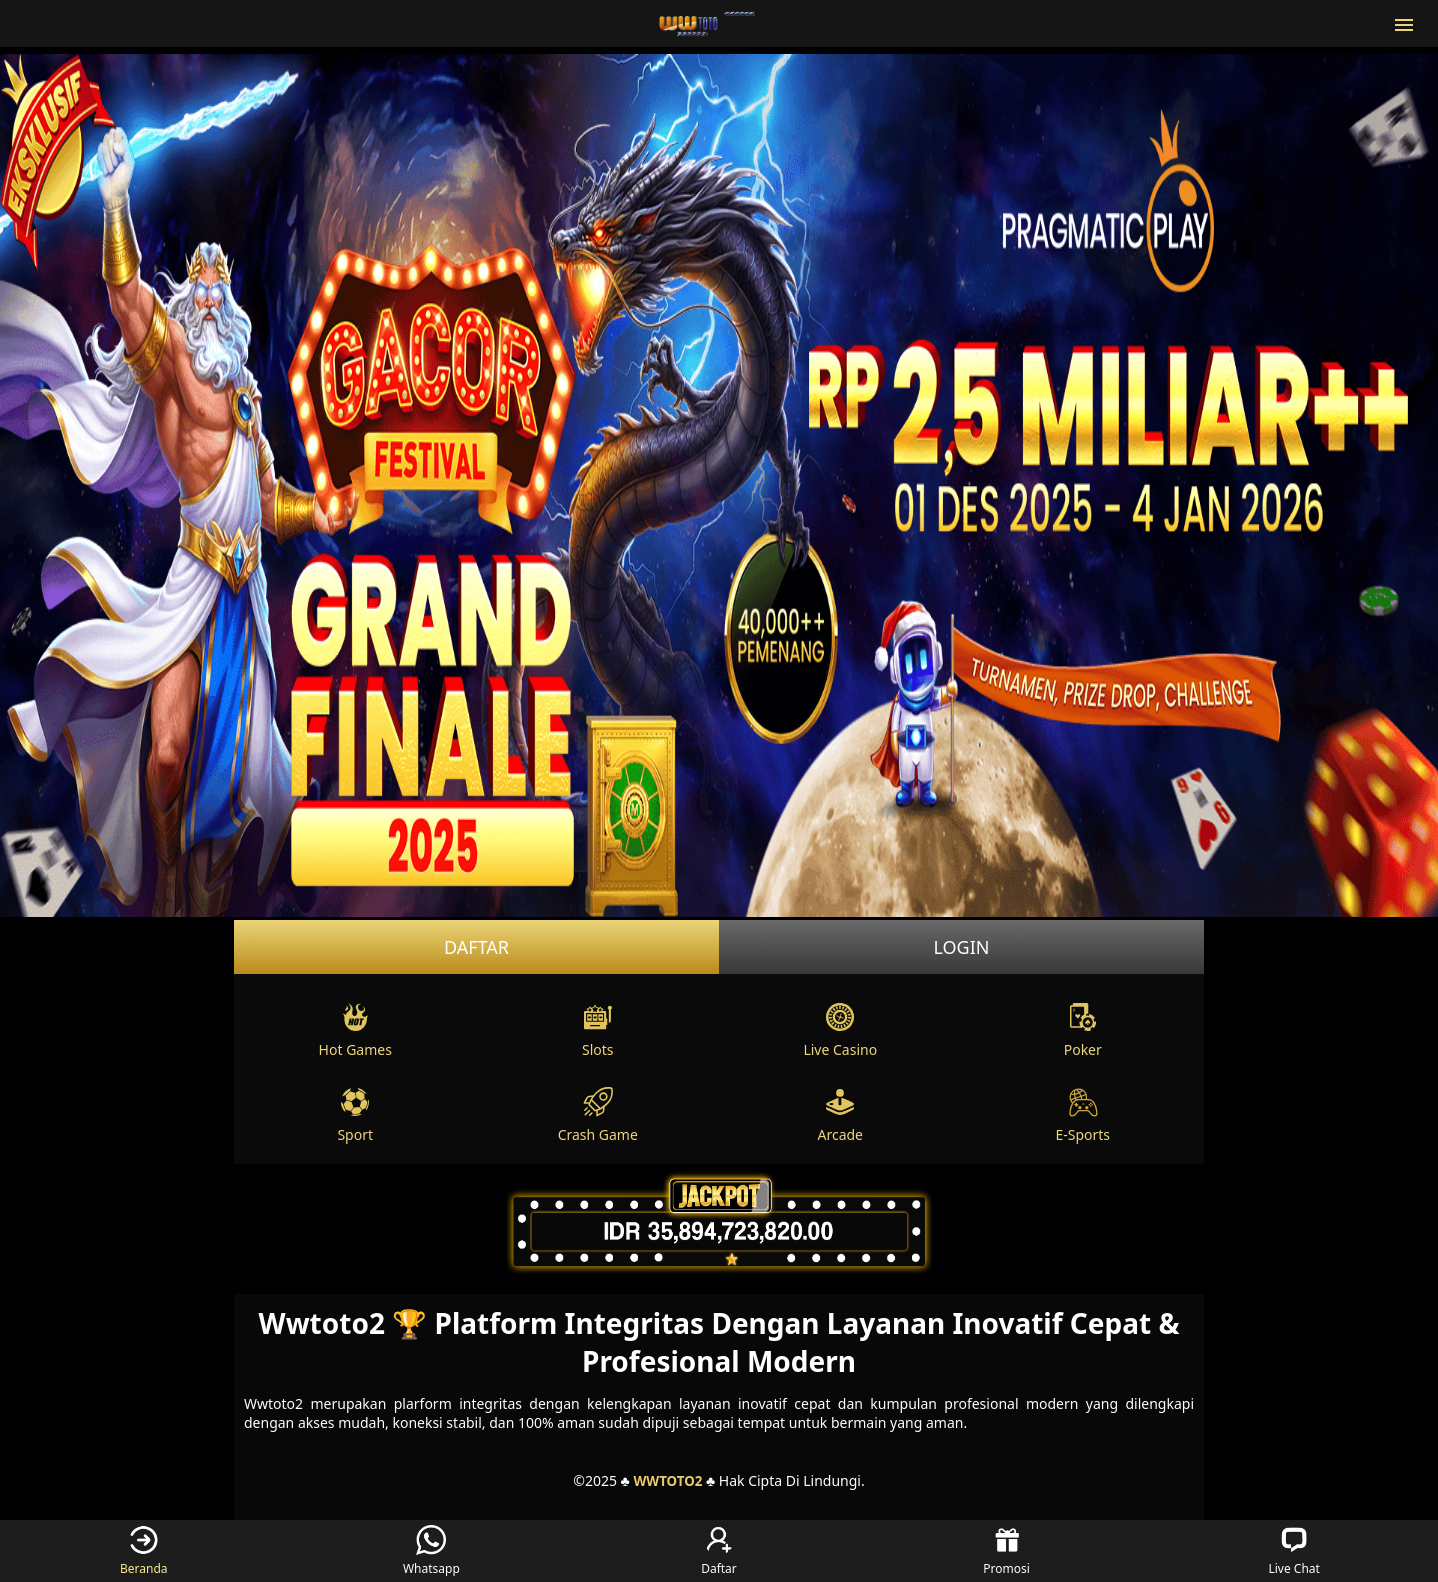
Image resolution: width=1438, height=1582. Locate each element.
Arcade (840, 1115)
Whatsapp (431, 1551)
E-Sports (1082, 1115)
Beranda (144, 1551)
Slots (598, 1030)
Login (961, 947)
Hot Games (355, 1030)
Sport (355, 1115)
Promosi (1006, 1551)
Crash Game (598, 1115)
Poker (1083, 1030)
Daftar (476, 947)
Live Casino (840, 1030)
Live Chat (1293, 1551)
